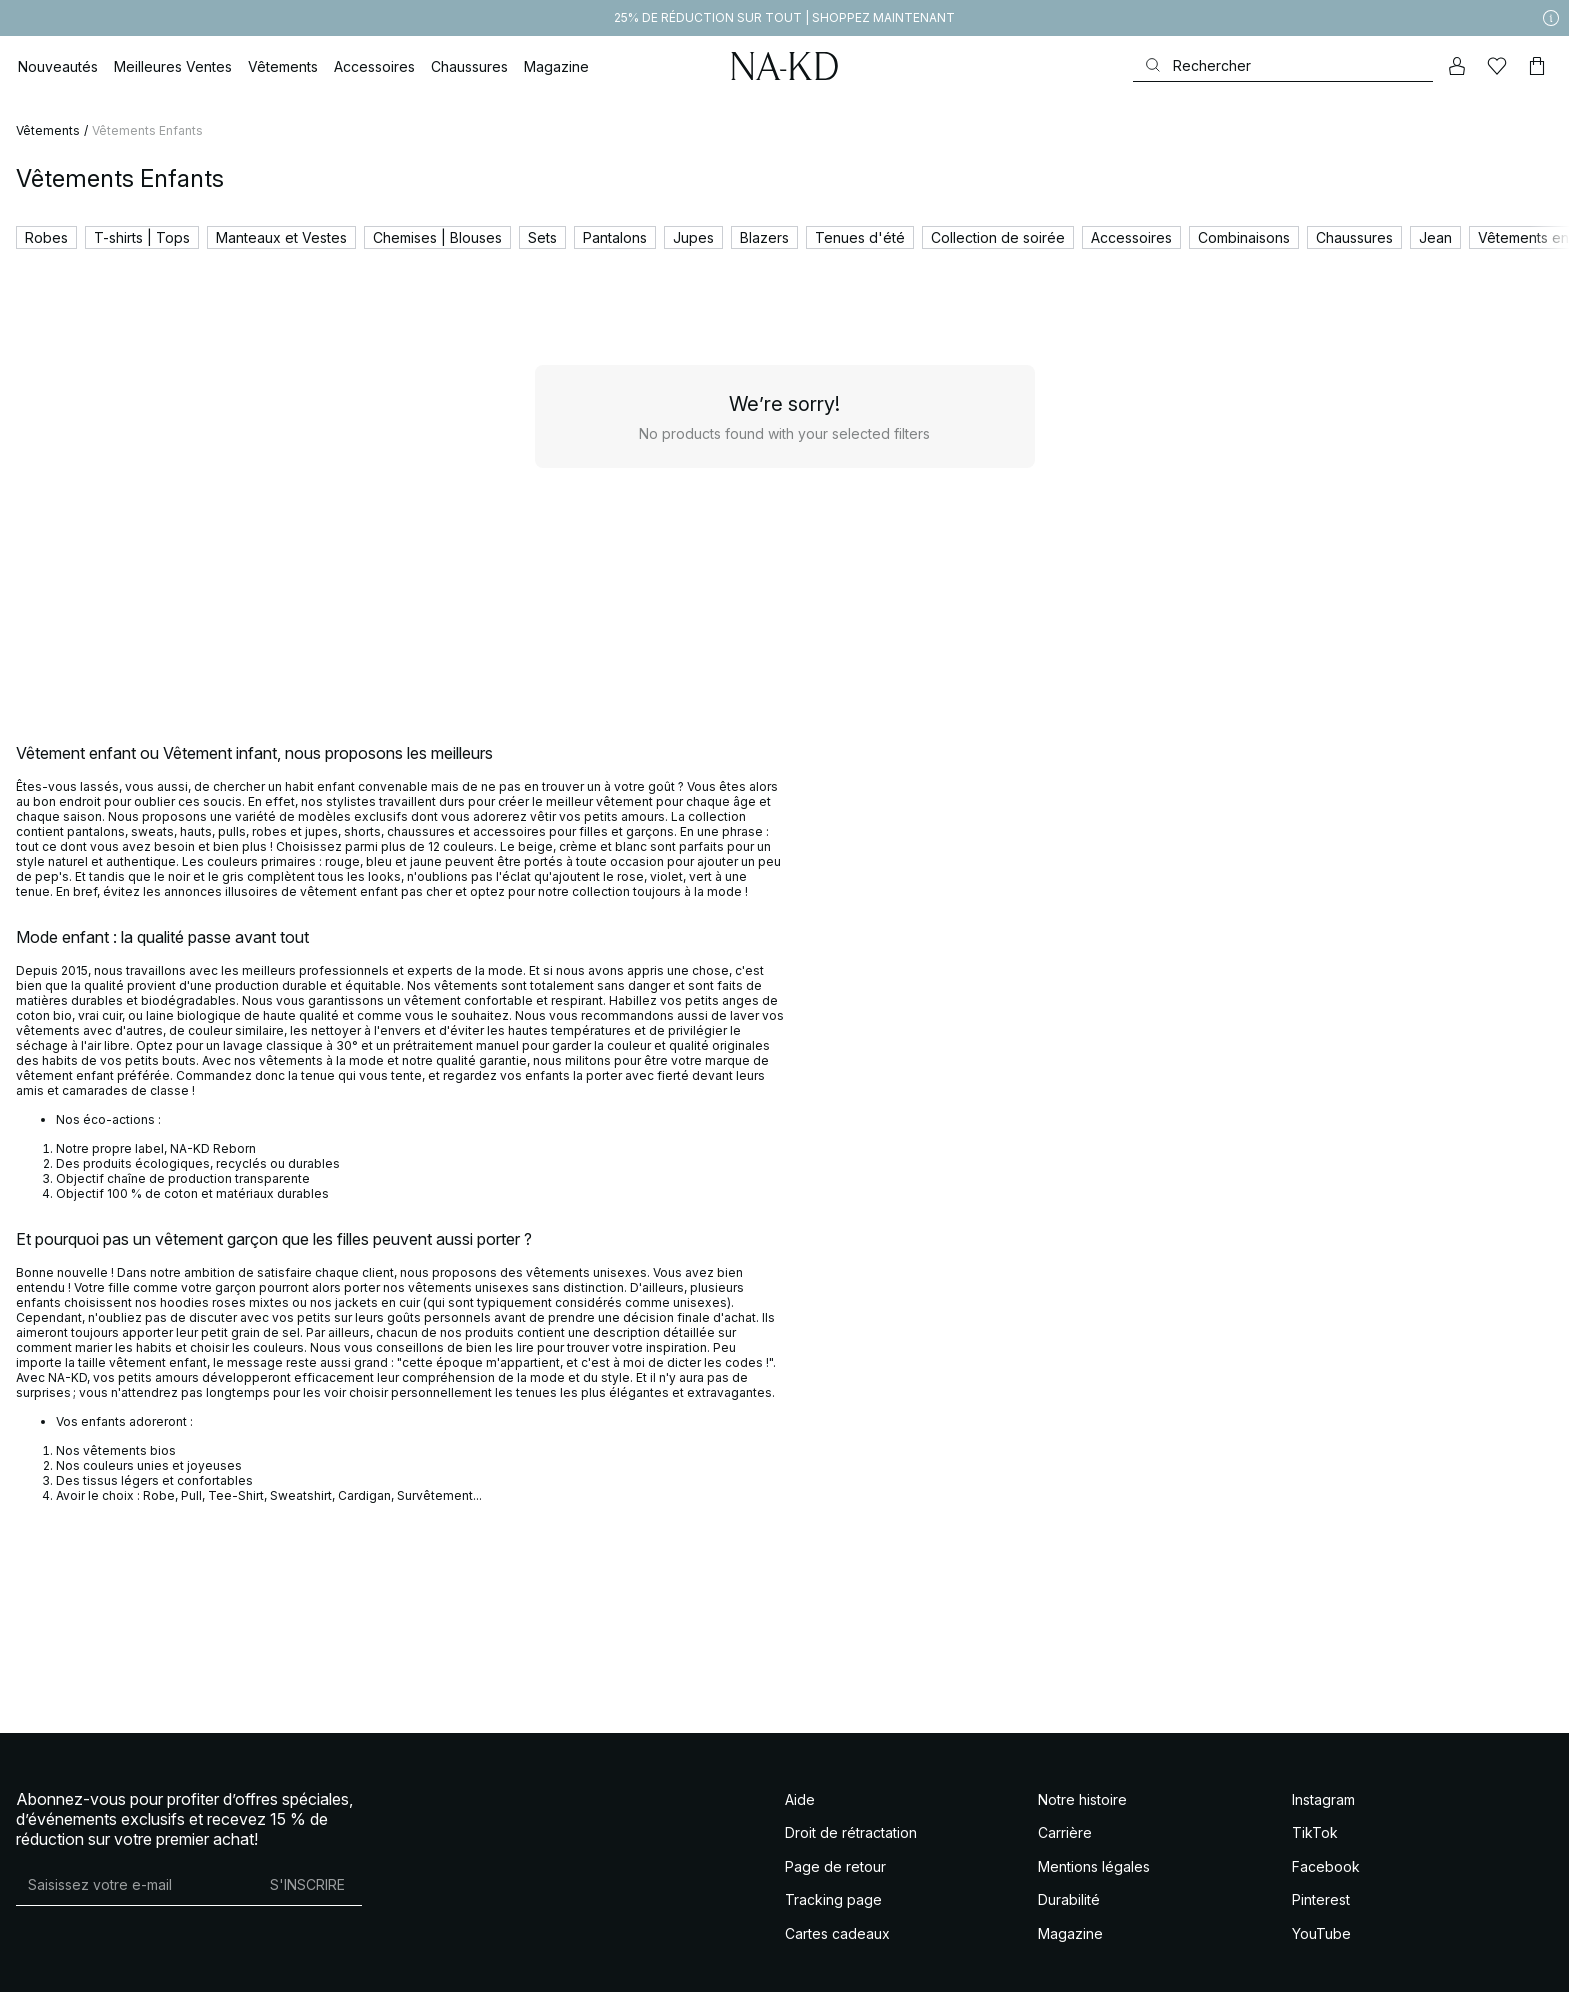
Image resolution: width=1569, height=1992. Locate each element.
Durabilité (1069, 1899)
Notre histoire (1082, 1799)
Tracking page (833, 1899)
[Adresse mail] (134, 1885)
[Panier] (1537, 66)
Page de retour (835, 1866)
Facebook (1326, 1866)
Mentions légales (1094, 1866)
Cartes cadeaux (837, 1933)
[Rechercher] (1283, 65)
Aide (800, 1799)
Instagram (1323, 1799)
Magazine (1070, 1933)
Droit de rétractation (851, 1832)
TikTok (1315, 1832)
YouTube (1321, 1933)
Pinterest (1321, 1899)
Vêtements (48, 130)
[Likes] (1497, 66)
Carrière (1065, 1832)
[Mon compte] (1457, 66)
